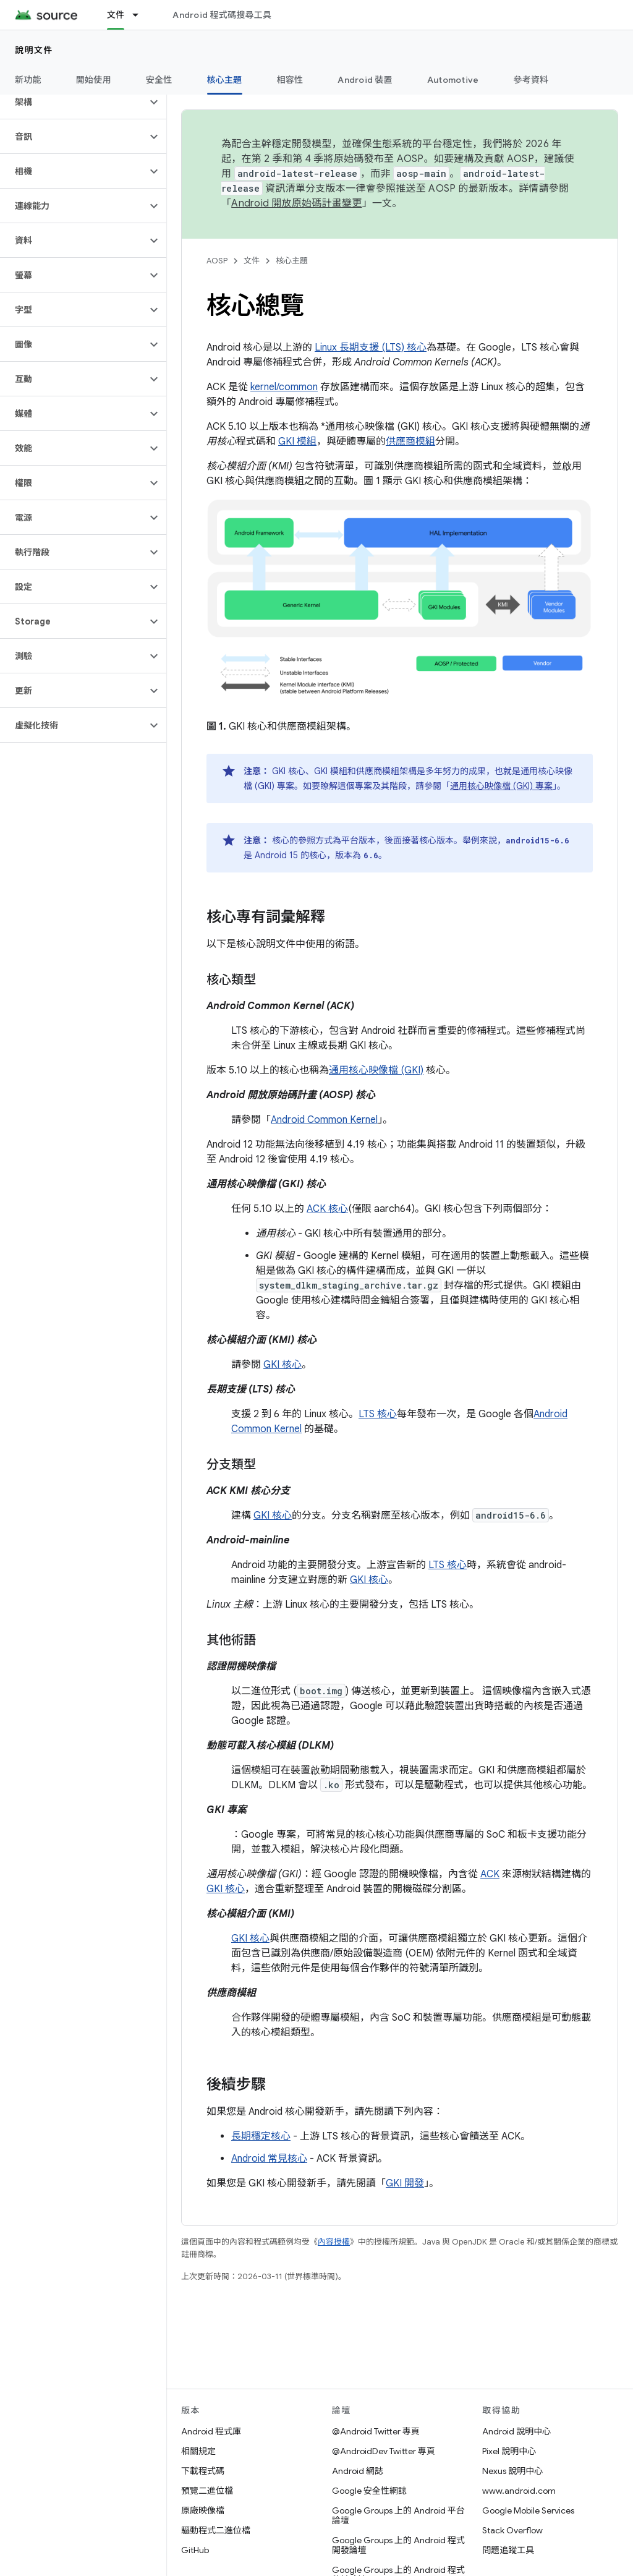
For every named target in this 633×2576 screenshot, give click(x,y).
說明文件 (34, 50)
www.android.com (519, 2490)
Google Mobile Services (528, 2510)
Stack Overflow (512, 2530)
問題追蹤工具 (508, 2550)
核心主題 (292, 260)
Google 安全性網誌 (369, 2490)
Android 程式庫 (211, 2431)
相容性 (290, 79)
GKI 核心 (282, 1364)
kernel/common (284, 387)
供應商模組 (410, 441)
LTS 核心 (378, 1414)
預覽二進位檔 (207, 2490)
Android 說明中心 (516, 2431)
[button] (73, 102)
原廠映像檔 (202, 2510)
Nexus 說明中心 (512, 2470)
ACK (489, 1874)
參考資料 (530, 79)
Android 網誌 (357, 2470)
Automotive (453, 79)
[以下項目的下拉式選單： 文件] (141, 15)
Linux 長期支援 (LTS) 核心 (371, 347)
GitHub (195, 2550)
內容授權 (334, 2242)
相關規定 (198, 2451)
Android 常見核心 (269, 2158)
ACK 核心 (327, 1209)
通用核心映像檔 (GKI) (376, 1070)
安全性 (159, 79)
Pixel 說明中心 (509, 2451)
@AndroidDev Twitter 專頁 (383, 2451)
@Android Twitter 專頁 (376, 2431)
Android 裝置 (365, 79)
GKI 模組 (297, 441)
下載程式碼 (202, 2470)
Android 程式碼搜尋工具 (221, 14)
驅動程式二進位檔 (215, 2530)
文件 (252, 260)
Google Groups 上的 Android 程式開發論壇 (398, 2545)
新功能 (28, 79)
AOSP (216, 260)
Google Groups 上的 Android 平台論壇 (398, 2515)
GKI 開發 (405, 2183)
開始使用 (93, 79)
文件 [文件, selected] (116, 14)
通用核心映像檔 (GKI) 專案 (501, 785)
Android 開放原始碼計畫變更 (296, 203)
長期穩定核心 (261, 2136)
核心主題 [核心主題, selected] (224, 79)
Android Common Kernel (324, 1120)
